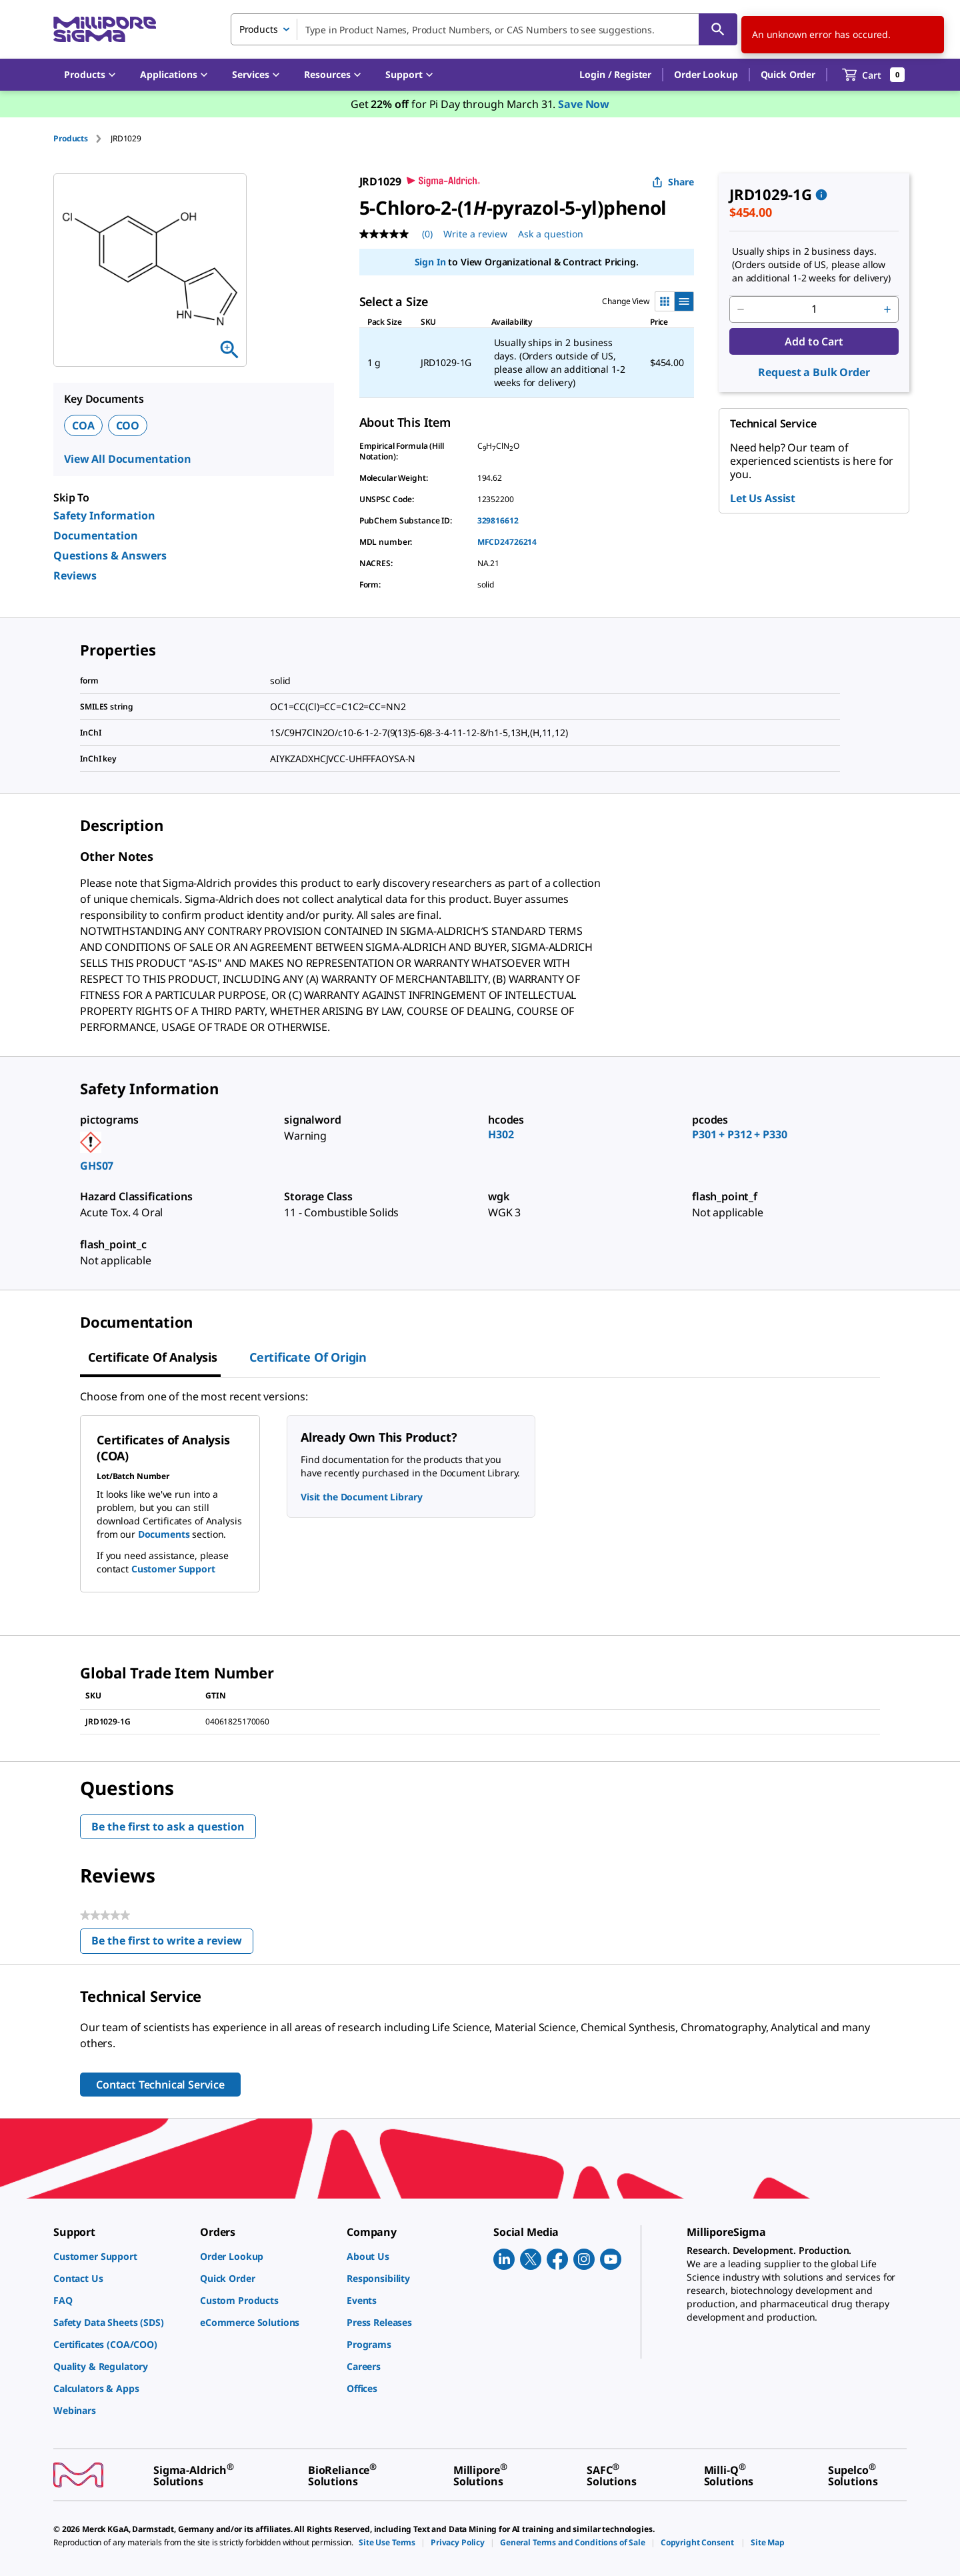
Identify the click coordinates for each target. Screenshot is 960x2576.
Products (70, 138)
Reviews (75, 575)
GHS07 (96, 1165)
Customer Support (173, 1568)
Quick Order (788, 74)
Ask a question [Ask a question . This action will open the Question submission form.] (550, 233)
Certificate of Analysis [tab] (152, 1357)
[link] (120, 2256)
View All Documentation (127, 458)
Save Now (583, 104)
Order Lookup (705, 74)
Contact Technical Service (160, 2084)
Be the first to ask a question (168, 1826)
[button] (615, 74)
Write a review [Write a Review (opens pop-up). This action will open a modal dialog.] (475, 233)
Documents (164, 1534)
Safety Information (104, 515)
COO (128, 425)
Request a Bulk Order (813, 372)
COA (83, 425)
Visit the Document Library (361, 1496)
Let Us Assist (762, 498)
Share (673, 181)
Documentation (95, 535)
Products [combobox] (258, 29)
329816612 (498, 520)
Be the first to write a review (172, 1943)
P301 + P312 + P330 (739, 1134)
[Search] (718, 29)
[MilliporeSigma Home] (104, 30)
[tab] (82, 138)
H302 (500, 1134)
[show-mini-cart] (874, 74)
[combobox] (484, 29)
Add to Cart (814, 341)
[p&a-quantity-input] (814, 309)
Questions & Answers (110, 555)
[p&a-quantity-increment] (887, 309)
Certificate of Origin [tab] (308, 1357)
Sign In (430, 261)
